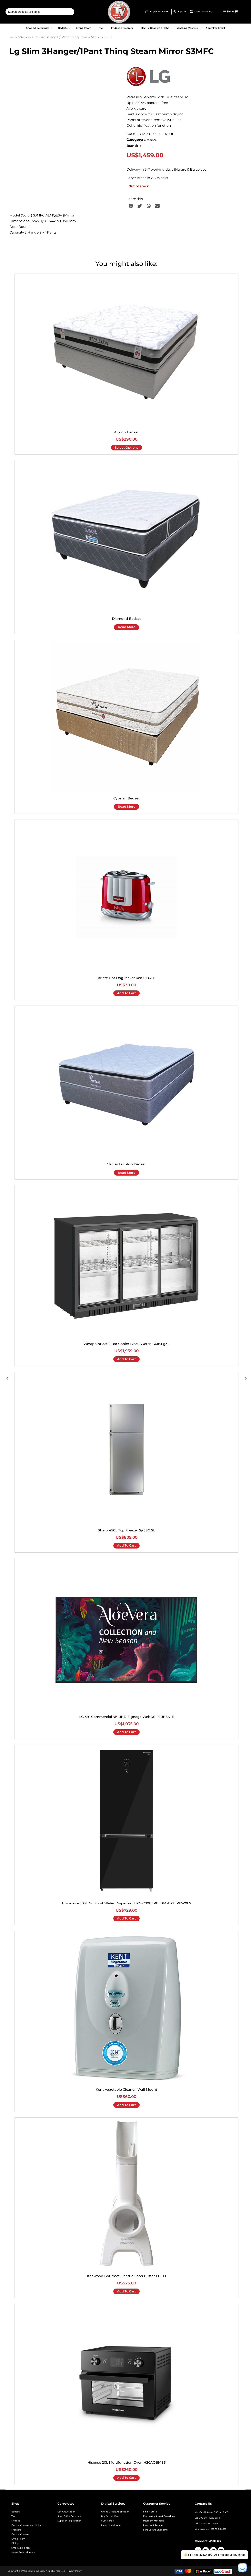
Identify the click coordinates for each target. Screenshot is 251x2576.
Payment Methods (153, 2521)
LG (140, 146)
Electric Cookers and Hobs (26, 2525)
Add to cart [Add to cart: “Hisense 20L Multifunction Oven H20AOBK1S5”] (126, 2478)
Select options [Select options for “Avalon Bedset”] (126, 447)
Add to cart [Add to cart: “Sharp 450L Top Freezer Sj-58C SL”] (126, 1545)
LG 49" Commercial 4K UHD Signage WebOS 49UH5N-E (126, 1717)
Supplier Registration (69, 2521)
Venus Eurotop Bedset (126, 1164)
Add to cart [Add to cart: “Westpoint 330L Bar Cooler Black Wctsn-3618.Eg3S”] (126, 1359)
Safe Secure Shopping (155, 2530)
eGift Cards (107, 2521)
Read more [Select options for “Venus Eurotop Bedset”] (126, 1173)
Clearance (25, 37)
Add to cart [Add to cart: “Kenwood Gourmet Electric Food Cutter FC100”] (126, 2291)
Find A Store (150, 2512)
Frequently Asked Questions (159, 2516)
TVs (13, 2516)
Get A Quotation (66, 2512)
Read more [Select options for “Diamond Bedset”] (126, 627)
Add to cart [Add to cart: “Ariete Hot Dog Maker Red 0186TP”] (126, 993)
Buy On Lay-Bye (109, 2516)
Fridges (15, 2521)
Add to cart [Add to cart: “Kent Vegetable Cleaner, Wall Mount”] (126, 2105)
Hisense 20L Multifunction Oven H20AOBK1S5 (126, 2462)
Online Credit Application (115, 2512)
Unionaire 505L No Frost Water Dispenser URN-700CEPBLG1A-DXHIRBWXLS (126, 1903)
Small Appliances (21, 2548)
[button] (130, 206)
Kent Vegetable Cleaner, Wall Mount (126, 2089)
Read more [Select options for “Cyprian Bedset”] (126, 806)
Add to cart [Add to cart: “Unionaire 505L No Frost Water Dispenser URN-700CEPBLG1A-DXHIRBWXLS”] (126, 1918)
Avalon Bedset (126, 432)
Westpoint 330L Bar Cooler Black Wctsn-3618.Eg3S (127, 1344)
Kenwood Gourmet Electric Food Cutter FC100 (126, 2276)
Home (13, 37)
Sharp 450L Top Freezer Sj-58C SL (126, 1530)
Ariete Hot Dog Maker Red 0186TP (126, 978)
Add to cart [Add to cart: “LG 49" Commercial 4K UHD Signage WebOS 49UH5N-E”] (126, 1732)
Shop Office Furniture (69, 2516)
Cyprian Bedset (126, 798)
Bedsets (16, 2512)
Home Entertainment (23, 2552)
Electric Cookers (20, 2534)
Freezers (16, 2530)
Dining (15, 2543)
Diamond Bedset (126, 619)
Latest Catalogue (111, 2525)
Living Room (18, 2539)
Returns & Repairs (153, 2525)
